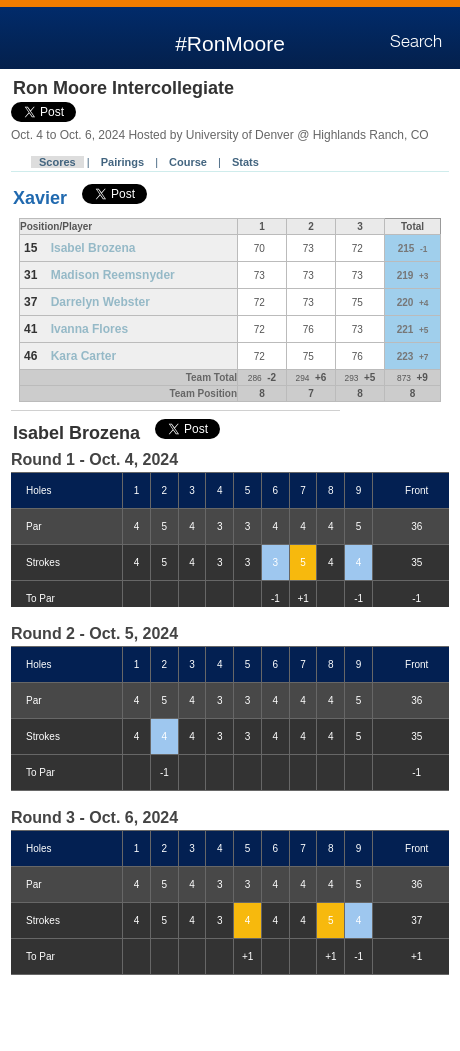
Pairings (122, 162)
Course (188, 162)
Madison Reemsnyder (113, 275)
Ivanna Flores (89, 329)
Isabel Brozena (93, 248)
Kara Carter (83, 356)
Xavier (40, 198)
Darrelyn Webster (100, 302)
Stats (245, 162)
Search (416, 42)
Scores (57, 162)
